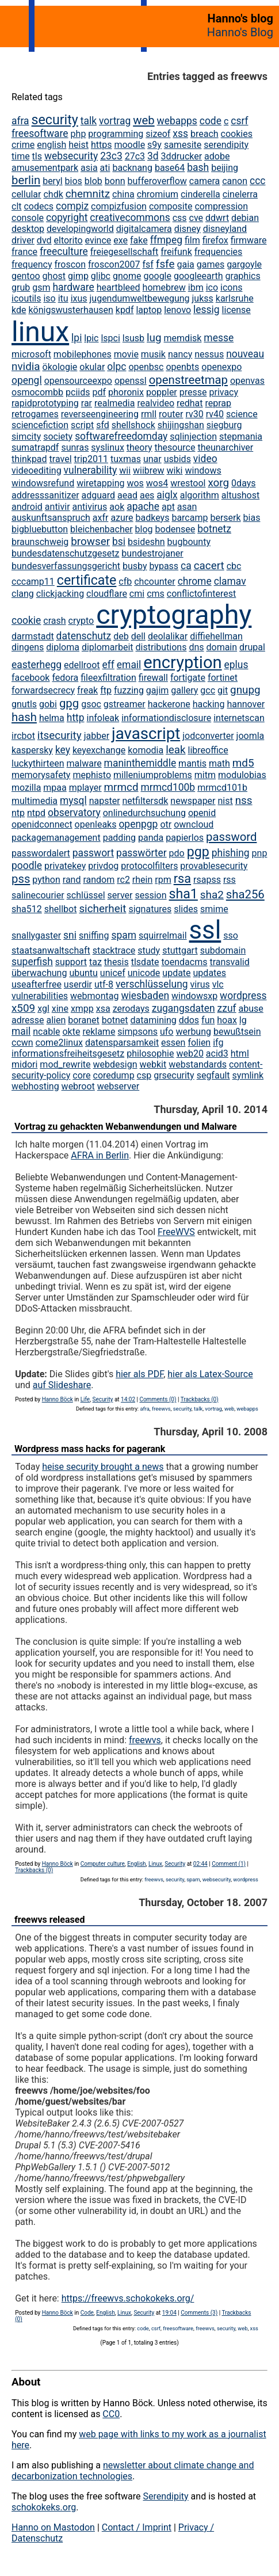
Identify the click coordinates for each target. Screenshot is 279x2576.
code (210, 121)
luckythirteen (38, 763)
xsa (103, 1008)
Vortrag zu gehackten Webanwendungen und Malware (125, 1126)
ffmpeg (166, 240)
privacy (223, 392)
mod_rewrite (65, 1064)
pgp (198, 852)
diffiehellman (216, 636)
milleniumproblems (152, 774)
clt (17, 206)
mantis (192, 763)
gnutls (24, 704)
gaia (185, 264)
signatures (149, 909)
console (28, 217)
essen (173, 1042)
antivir (57, 506)
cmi (136, 593)
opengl (27, 380)
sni (70, 935)
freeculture (64, 251)
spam (123, 935)
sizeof (158, 133)
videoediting (37, 470)
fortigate (187, 677)
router (171, 414)
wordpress (243, 995)
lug (154, 337)
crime (23, 144)
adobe (217, 156)
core (81, 1075)
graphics (243, 275)
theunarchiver (225, 447)
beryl (53, 181)
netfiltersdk (146, 800)
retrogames (35, 414)
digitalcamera (144, 228)
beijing (224, 167)
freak (87, 690)
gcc (207, 690)
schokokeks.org (44, 2507)
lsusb (133, 338)
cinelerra (240, 194)
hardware (73, 287)
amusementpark (45, 167)
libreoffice (208, 750)
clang (23, 593)
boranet (83, 1020)
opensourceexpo (78, 380)
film (192, 240)
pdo (177, 853)
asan (187, 506)
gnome (127, 275)
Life (85, 1399)
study (148, 950)
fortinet (223, 677)
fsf (147, 264)
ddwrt (217, 217)
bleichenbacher (101, 529)
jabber (96, 735)
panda (150, 837)
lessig (206, 309)
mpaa (54, 787)
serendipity (226, 144)
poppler (161, 392)
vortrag (115, 121)
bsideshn (146, 541)
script (82, 425)
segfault (213, 1075)
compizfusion (119, 206)
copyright (66, 217)
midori (24, 1064)
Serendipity (165, 2496)
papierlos (185, 837)
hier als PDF (139, 1374)
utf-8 (103, 984)
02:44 (200, 1864)
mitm (205, 774)
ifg (218, 1042)
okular (92, 366)
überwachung (39, 972)
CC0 (111, 2414)
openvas (247, 380)
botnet (115, 1020)
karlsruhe (235, 298)
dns (196, 647)
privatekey (65, 865)
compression (221, 206)
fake (139, 240)
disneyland (225, 228)
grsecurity (174, 1075)
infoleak (103, 717)
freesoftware (40, 133)
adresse (28, 1020)
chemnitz (88, 193)
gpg (69, 703)
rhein (142, 879)
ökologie (60, 366)
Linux (155, 1864)
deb (121, 636)
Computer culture (103, 1864)
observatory (74, 812)
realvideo (155, 403)
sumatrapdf (35, 447)
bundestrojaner (152, 553)
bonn (115, 181)
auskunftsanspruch (51, 517)
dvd (44, 240)
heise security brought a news (102, 1466)
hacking (209, 704)
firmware (249, 240)
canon (234, 181)
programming (115, 133)
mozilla (26, 787)
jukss (202, 298)
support (71, 962)
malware (84, 763)
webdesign (115, 1064)
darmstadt (33, 636)
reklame (98, 1031)
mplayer (85, 787)
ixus (79, 298)
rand (72, 879)
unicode (144, 972)
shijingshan (181, 425)
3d (153, 156)
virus (200, 984)
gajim (157, 690)
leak (175, 749)
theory (139, 447)
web (143, 120)
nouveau (245, 354)
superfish (32, 961)
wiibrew (149, 470)
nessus (209, 354)
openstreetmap (188, 380)
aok (116, 506)
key (62, 750)
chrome (195, 581)
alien (56, 1020)
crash (54, 620)
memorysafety (41, 774)
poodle (27, 865)
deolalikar (168, 636)
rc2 (123, 879)
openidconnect (42, 824)
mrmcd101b (222, 787)
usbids (177, 459)
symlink (248, 1075)
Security (103, 1399)
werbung (193, 1031)
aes (147, 495)
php (78, 133)
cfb (125, 581)
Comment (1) (229, 1864)
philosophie (150, 1053)
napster (104, 800)
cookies (237, 133)
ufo (167, 1031)
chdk (53, 194)
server (120, 895)
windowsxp (194, 995)
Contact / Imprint (136, 2527)
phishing (231, 853)
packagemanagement (56, 837)
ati (105, 167)
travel (60, 459)
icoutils (26, 298)
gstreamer (125, 704)
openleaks (96, 824)
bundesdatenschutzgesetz (65, 553)
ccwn (22, 1042)
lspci (110, 338)
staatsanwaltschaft (51, 950)
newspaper (192, 800)
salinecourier (38, 895)
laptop (149, 309)
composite (171, 206)
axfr (101, 517)
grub (21, 287)
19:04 (169, 2313)
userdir (78, 984)
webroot (78, 1086)
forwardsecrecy (43, 690)
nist (225, 800)
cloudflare (106, 593)
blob (93, 181)
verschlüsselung (152, 984)
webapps (177, 121)
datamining (154, 1020)
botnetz (214, 529)
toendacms (185, 962)
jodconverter (208, 735)
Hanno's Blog (240, 32)
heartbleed (118, 287)
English (136, 1864)
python (46, 879)
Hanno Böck (57, 1399)
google (157, 275)
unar (152, 459)
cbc (234, 566)
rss (229, 879)
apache (143, 506)
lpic (91, 338)
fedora (65, 677)
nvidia (26, 366)
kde (19, 309)
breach (204, 133)
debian (245, 217)
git (222, 690)
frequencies (218, 251)
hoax (227, 1020)
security (55, 120)
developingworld (80, 228)
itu (63, 298)
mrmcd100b (168, 787)
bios (73, 181)
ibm (196, 287)
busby (135, 566)
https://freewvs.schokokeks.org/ (128, 2298)
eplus (236, 664)
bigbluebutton (40, 529)
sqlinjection (193, 436)
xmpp (82, 1008)
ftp (106, 690)
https (101, 144)
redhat (190, 403)
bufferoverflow (157, 181)
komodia (145, 750)
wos (135, 483)
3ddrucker (181, 156)
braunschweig (40, 541)
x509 (23, 1008)
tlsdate (145, 962)
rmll (148, 414)
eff (108, 664)
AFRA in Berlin (100, 1155)
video (205, 458)
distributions (161, 647)
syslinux (107, 447)
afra (20, 121)
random (98, 879)
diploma (62, 647)
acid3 (217, 1053)
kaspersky (32, 750)
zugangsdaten (183, 1008)
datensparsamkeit (122, 1042)
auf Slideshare (62, 1385)
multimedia (35, 800)
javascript (146, 733)
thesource (175, 447)
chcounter (154, 581)
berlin (26, 180)
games (210, 264)
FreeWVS (176, 1231)
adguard (99, 495)
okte (71, 1031)
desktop (28, 228)
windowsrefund (43, 483)
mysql (73, 800)
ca (186, 565)
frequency (32, 264)
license (236, 309)
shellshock (133, 425)
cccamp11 (33, 581)
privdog (103, 865)
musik (153, 354)
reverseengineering (100, 414)
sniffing (94, 935)
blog (144, 529)
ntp (18, 812)
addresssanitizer (45, 495)
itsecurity (59, 735)
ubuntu (83, 972)
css (180, 217)
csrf (239, 121)
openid (202, 812)
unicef (112, 972)
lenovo (177, 309)
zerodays (131, 1008)
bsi (118, 541)
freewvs (161, 1408)
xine (60, 1008)
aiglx (166, 495)
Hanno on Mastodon (53, 2527)
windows (203, 470)
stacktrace (114, 950)
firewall (153, 677)
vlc (218, 984)
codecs (38, 206)
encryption (182, 662)
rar (86, 403)
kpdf (125, 309)
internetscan (239, 717)
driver (23, 240)
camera (204, 181)
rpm (163, 879)
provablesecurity (213, 865)
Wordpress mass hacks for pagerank (89, 1448)
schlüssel (86, 895)
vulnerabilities (40, 995)
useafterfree (37, 984)
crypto (81, 620)
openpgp (138, 824)
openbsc (145, 366)
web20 (189, 1053)
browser (90, 541)
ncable (46, 1031)
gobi (48, 704)
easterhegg (37, 664)
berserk (225, 517)
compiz (72, 206)
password (231, 837)
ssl (205, 930)
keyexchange (98, 750)
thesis (116, 962)
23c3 (111, 156)
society (57, 436)
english (51, 144)
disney (187, 228)
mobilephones (82, 354)
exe (120, 240)
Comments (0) (157, 1399)
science (242, 414)
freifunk (176, 251)
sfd (102, 425)
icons (231, 287)
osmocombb (37, 392)
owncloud (193, 824)
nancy (180, 354)
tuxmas (125, 459)
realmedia (114, 403)
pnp (259, 853)
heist (78, 144)
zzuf (226, 1008)
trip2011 (91, 459)
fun (208, 1020)
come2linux (59, 1042)
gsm (41, 287)
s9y (154, 144)
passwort (93, 853)
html (240, 1053)
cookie (26, 620)
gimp (78, 275)
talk (89, 121)
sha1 (183, 894)
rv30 (194, 414)
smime (214, 909)
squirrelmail (163, 935)
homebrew (164, 287)
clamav (230, 581)
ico (212, 287)
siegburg (224, 425)
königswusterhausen (70, 309)
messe (219, 338)
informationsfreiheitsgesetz (68, 1053)
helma (51, 717)
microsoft (31, 354)
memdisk (183, 338)
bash (198, 167)
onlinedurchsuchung (144, 812)
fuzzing (129, 690)
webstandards (198, 1064)
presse (193, 392)
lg (243, 1020)
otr (165, 824)
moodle (129, 144)
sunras (75, 447)
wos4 (157, 483)
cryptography (173, 614)
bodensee (175, 529)
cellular (26, 194)
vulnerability (90, 470)
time (21, 156)
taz (95, 962)
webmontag (94, 995)
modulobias (242, 774)
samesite (182, 144)
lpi (76, 338)
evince (98, 240)
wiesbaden (145, 995)
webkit (152, 1064)
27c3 (135, 156)
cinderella (200, 194)
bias (252, 517)
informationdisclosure (166, 717)
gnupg (245, 689)
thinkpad (29, 459)
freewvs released (49, 1919)
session (150, 895)
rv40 (215, 414)
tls (37, 156)
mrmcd (121, 787)
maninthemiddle (140, 763)
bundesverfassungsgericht (66, 566)
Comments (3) (199, 2313)
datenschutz (84, 636)
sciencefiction (40, 425)
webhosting (35, 1086)
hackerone (169, 704)
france (24, 251)
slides (186, 909)
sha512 (27, 909)
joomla (250, 735)
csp (144, 1075)
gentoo (26, 275)
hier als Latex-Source (210, 1374)
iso (49, 298)
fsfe (165, 263)
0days (243, 483)
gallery (184, 690)
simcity (26, 436)
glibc (100, 275)
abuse (251, 1008)
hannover (246, 704)
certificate (87, 580)
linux (40, 331)
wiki (175, 470)
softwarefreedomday (121, 436)
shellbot (60, 909)
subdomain (223, 950)
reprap (218, 403)
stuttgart (180, 950)
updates (210, 972)
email (129, 664)
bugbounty (189, 541)
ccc (257, 180)
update (176, 972)
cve (196, 217)
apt (168, 506)
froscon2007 (114, 264)
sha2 (212, 894)
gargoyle (244, 264)
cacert (209, 565)
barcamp (189, 517)
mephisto (91, 774)
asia (89, 167)
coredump (114, 1075)
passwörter (141, 853)
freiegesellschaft (124, 251)
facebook (30, 677)
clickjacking (60, 593)
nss (244, 800)
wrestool (187, 483)
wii (125, 470)
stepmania (240, 436)
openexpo (221, 366)
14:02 (128, 1399)
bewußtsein (237, 1031)
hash (24, 717)
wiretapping (100, 483)
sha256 (245, 894)
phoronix (126, 392)
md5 (243, 762)
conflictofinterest (201, 593)
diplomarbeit (107, 647)
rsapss (207, 879)
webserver (118, 1086)
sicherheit (102, 908)
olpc (116, 366)
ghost (54, 275)
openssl (130, 380)
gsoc (91, 704)
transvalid (229, 962)
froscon (70, 264)
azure (121, 517)
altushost (240, 495)
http (76, 717)
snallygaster (36, 935)
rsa (182, 878)
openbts (182, 366)
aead (127, 495)
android (27, 506)
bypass (163, 566)
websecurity (71, 156)
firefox (215, 240)
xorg (218, 482)
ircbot (23, 735)
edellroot (82, 665)
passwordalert (41, 853)
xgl (43, 1008)
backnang (132, 167)
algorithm (199, 495)
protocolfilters (149, 865)
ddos (189, 1020)
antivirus (90, 506)
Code (87, 2313)
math (219, 763)
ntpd (36, 812)
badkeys (153, 517)
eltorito (68, 240)
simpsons (137, 1031)
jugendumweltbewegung (140, 298)
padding (119, 837)
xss (180, 133)
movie (126, 354)
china (123, 194)
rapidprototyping (45, 403)
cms (156, 593)
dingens (28, 647)
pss (21, 879)
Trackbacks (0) (200, 1399)
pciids (78, 392)
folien (199, 1042)
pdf (99, 392)
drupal (252, 647)
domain (221, 647)
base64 (170, 167)
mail (21, 1031)
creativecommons (130, 217)
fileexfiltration (108, 677)
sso (230, 935)
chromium (157, 194)
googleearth (198, 275)
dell (138, 636)
